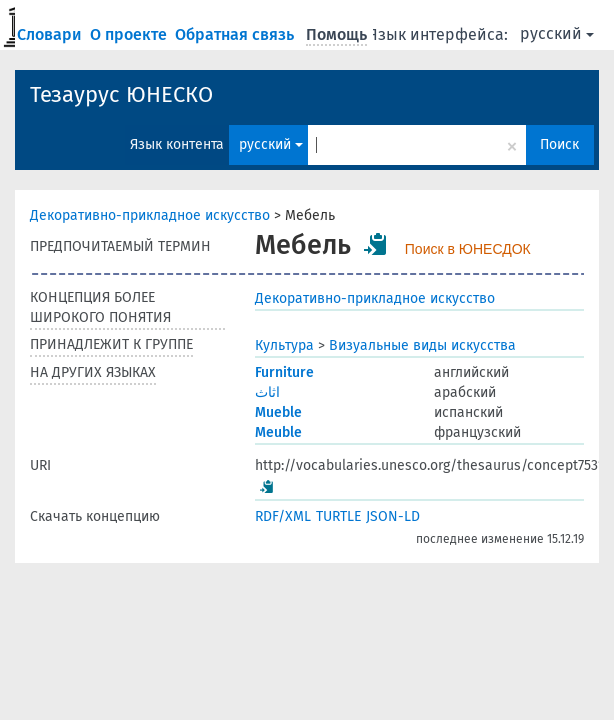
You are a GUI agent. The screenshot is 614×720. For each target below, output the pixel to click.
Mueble (278, 412)
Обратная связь (236, 34)
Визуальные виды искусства (422, 345)
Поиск (559, 144)
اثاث (267, 392)
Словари (51, 34)
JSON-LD (393, 516)
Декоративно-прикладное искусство (150, 215)
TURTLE (338, 516)
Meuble (278, 432)
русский (557, 33)
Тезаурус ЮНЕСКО (121, 94)
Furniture (284, 372)
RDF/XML (283, 516)
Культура (284, 345)
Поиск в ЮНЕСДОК (468, 249)
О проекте (130, 34)
